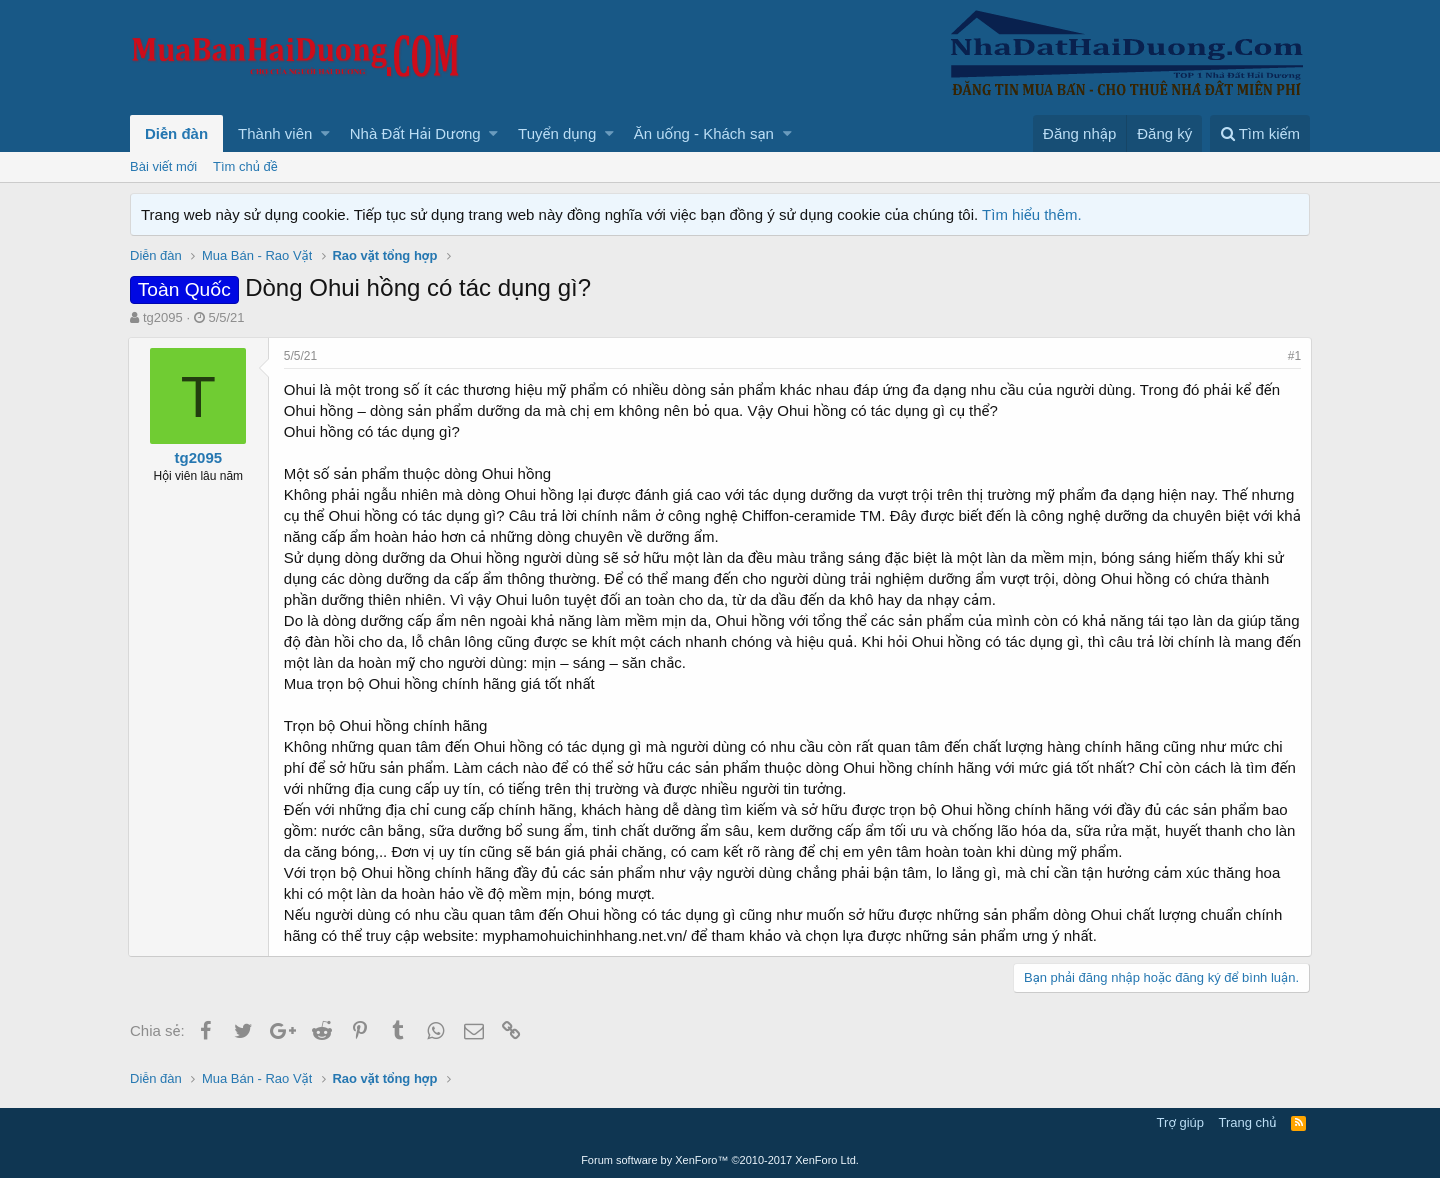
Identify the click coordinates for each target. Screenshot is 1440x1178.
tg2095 (163, 317)
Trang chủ (1248, 1122)
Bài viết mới (163, 166)
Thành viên (275, 133)
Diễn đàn (176, 133)
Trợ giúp (1180, 1122)
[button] (325, 133)
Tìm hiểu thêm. (1032, 214)
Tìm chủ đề (245, 166)
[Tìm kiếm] (1260, 133)
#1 (1292, 356)
